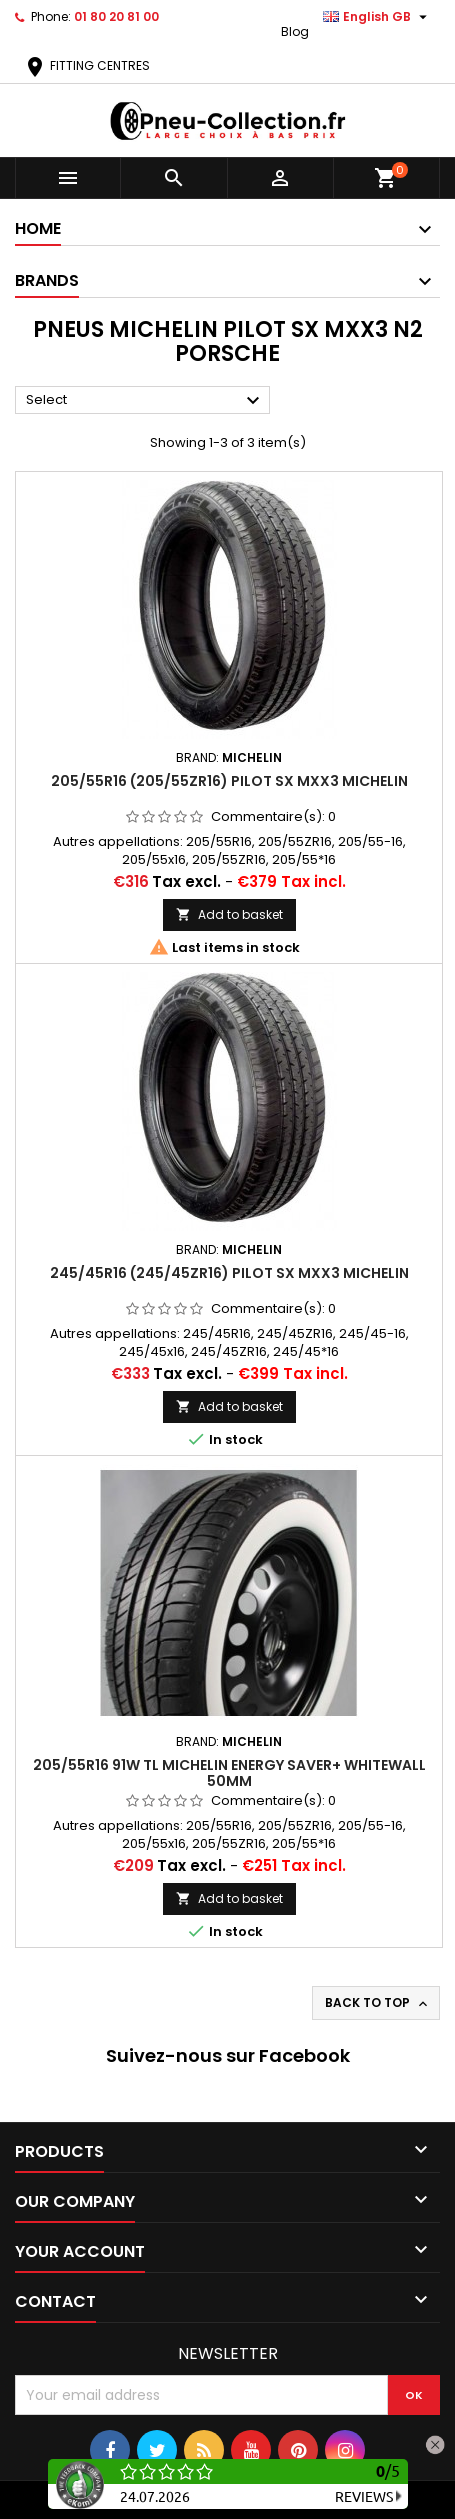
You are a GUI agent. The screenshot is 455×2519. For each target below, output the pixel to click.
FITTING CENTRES (86, 65)
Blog (295, 31)
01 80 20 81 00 (116, 16)
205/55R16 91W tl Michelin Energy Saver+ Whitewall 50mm (229, 1773)
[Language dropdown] (377, 17)
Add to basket (229, 914)
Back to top (378, 2003)
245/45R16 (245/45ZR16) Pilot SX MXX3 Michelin (229, 1273)
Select (145, 401)
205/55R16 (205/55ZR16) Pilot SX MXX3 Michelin (229, 781)
